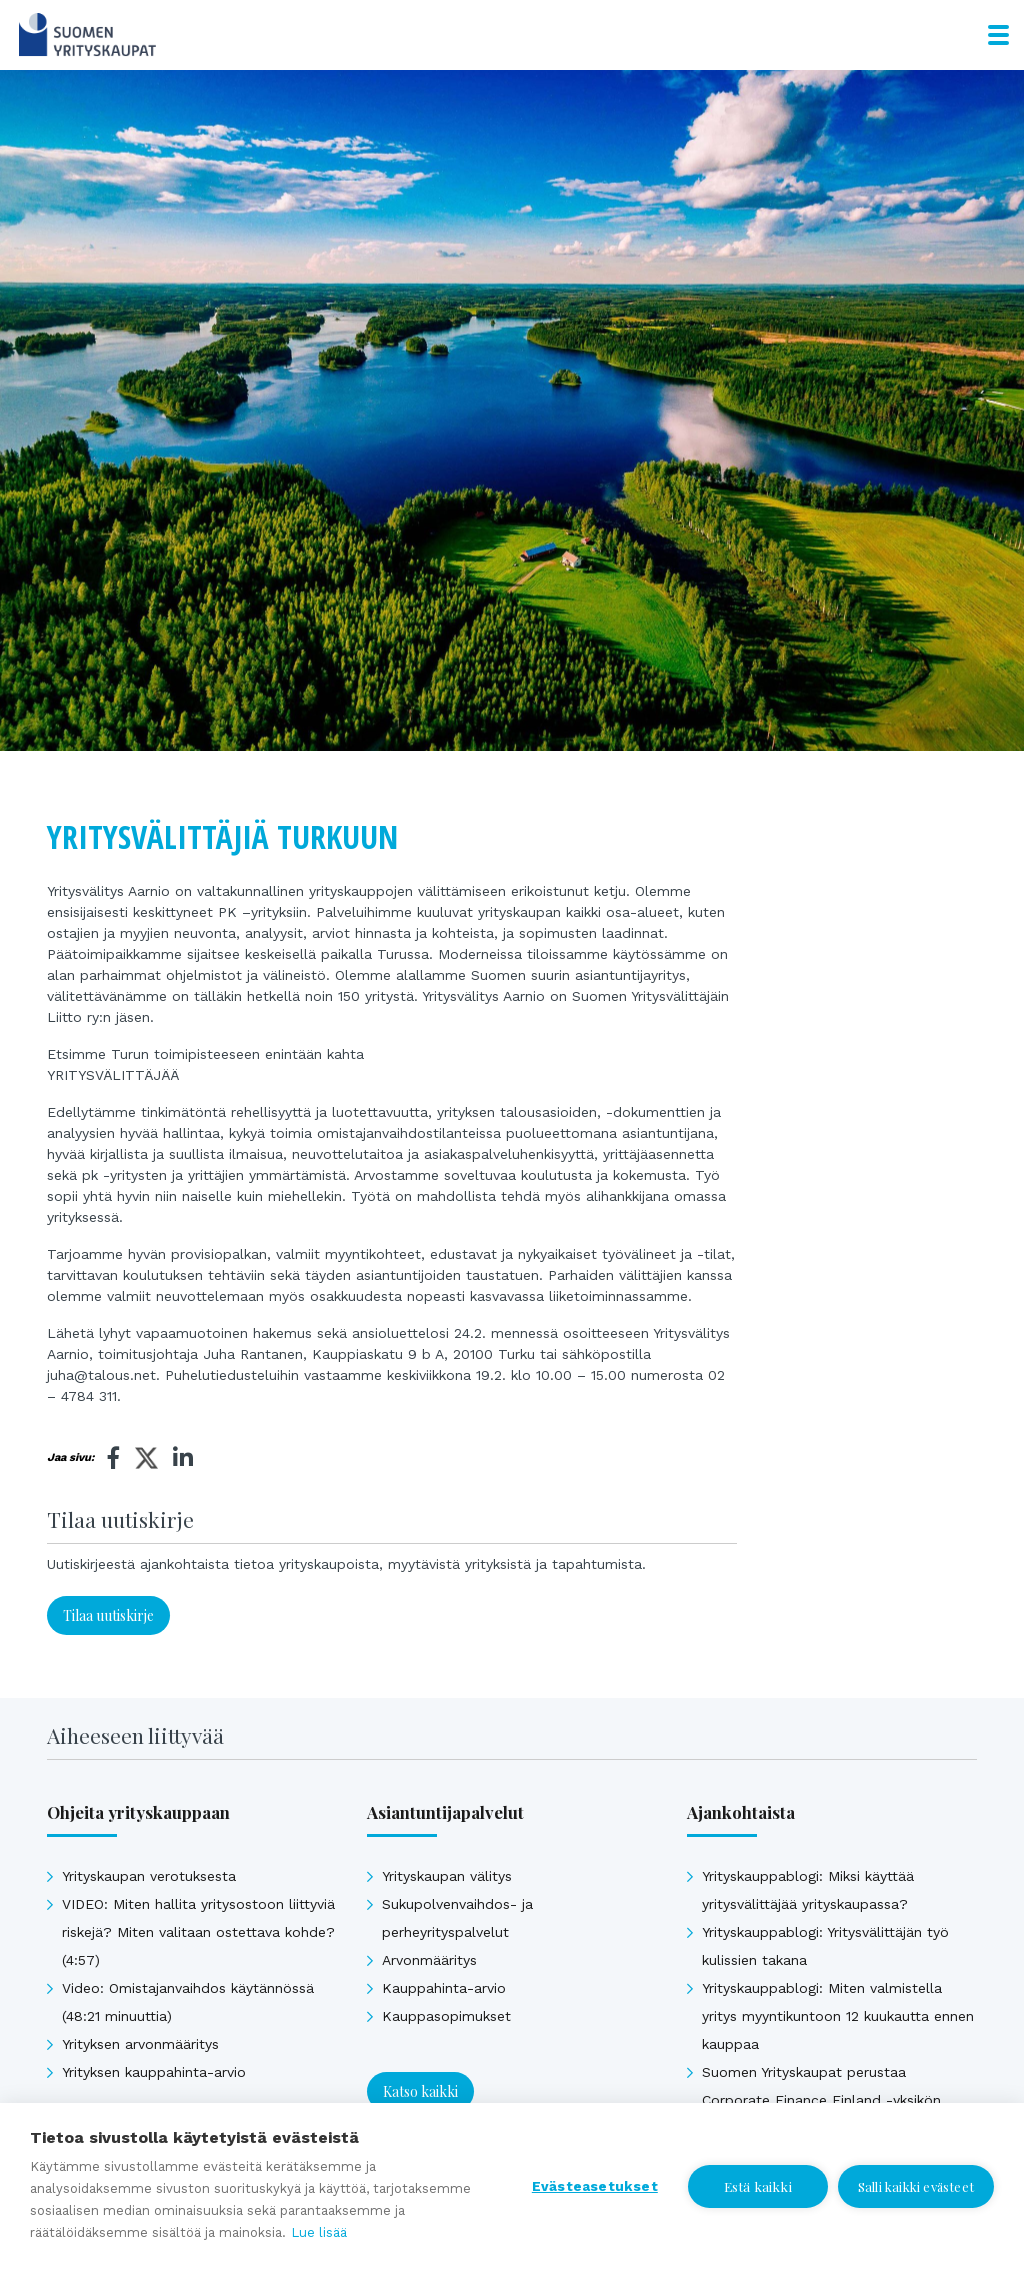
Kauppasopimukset (446, 2016)
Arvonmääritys (429, 1960)
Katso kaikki (420, 2091)
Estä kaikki (758, 2186)
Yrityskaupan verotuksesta (149, 1876)
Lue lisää (319, 2232)
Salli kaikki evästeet (916, 2186)
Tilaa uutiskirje (108, 1615)
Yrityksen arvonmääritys (140, 2044)
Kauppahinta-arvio (444, 1988)
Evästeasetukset (595, 2186)
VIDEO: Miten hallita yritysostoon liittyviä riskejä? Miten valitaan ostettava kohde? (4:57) (198, 1932)
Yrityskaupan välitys (447, 1876)
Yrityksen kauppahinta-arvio (154, 2072)
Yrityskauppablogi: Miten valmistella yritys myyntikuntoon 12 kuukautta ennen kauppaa (838, 2016)
